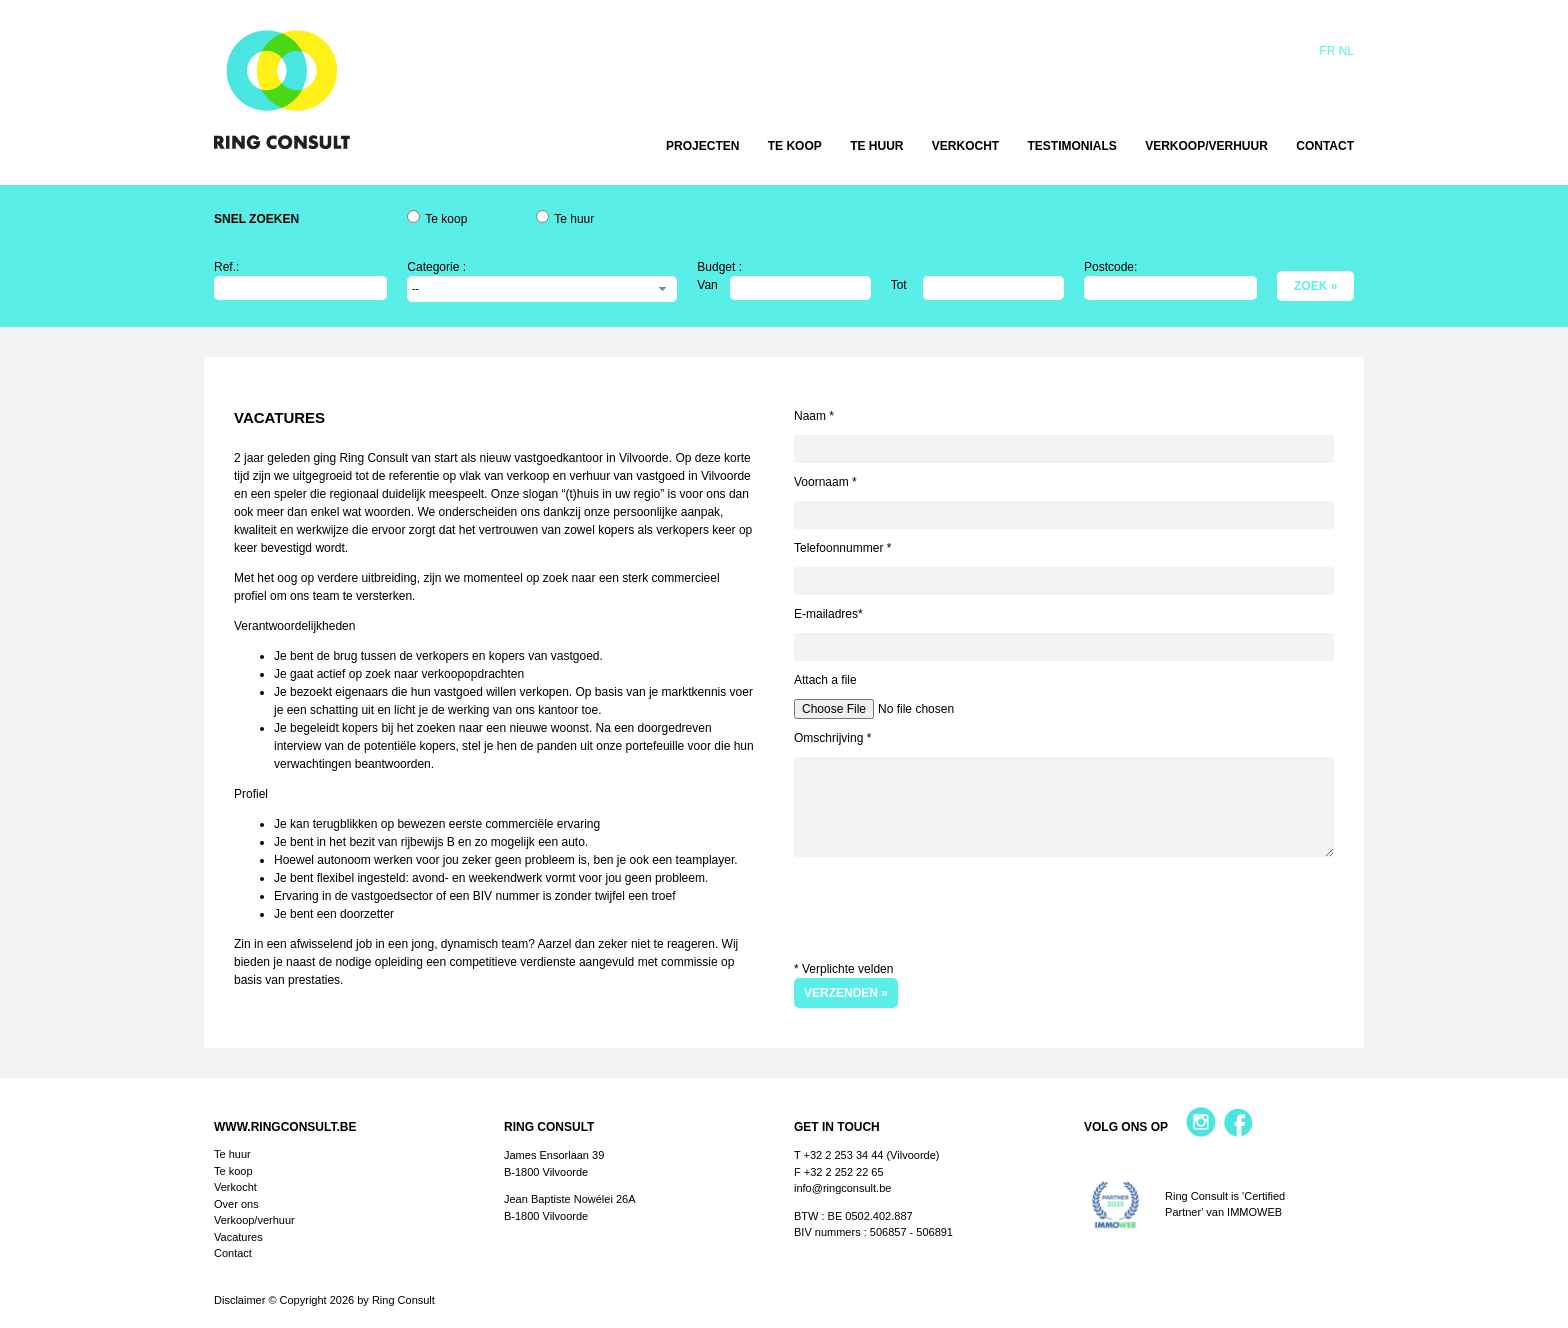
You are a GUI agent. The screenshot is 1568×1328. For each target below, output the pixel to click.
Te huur (876, 146)
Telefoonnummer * (842, 548)
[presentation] (946, 906)
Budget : (719, 267)
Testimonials (1072, 146)
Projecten (702, 146)
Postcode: (1110, 267)
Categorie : (436, 267)
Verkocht (965, 146)
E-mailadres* (828, 614)
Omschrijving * (832, 738)
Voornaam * (825, 482)
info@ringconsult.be (842, 1188)
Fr (1327, 51)
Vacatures (238, 1237)
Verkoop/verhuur (1206, 146)
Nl (1346, 51)
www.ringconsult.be (285, 1127)
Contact (1325, 146)
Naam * (814, 416)
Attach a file (825, 680)
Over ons (236, 1204)
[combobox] (542, 289)
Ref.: (226, 267)
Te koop (795, 146)
